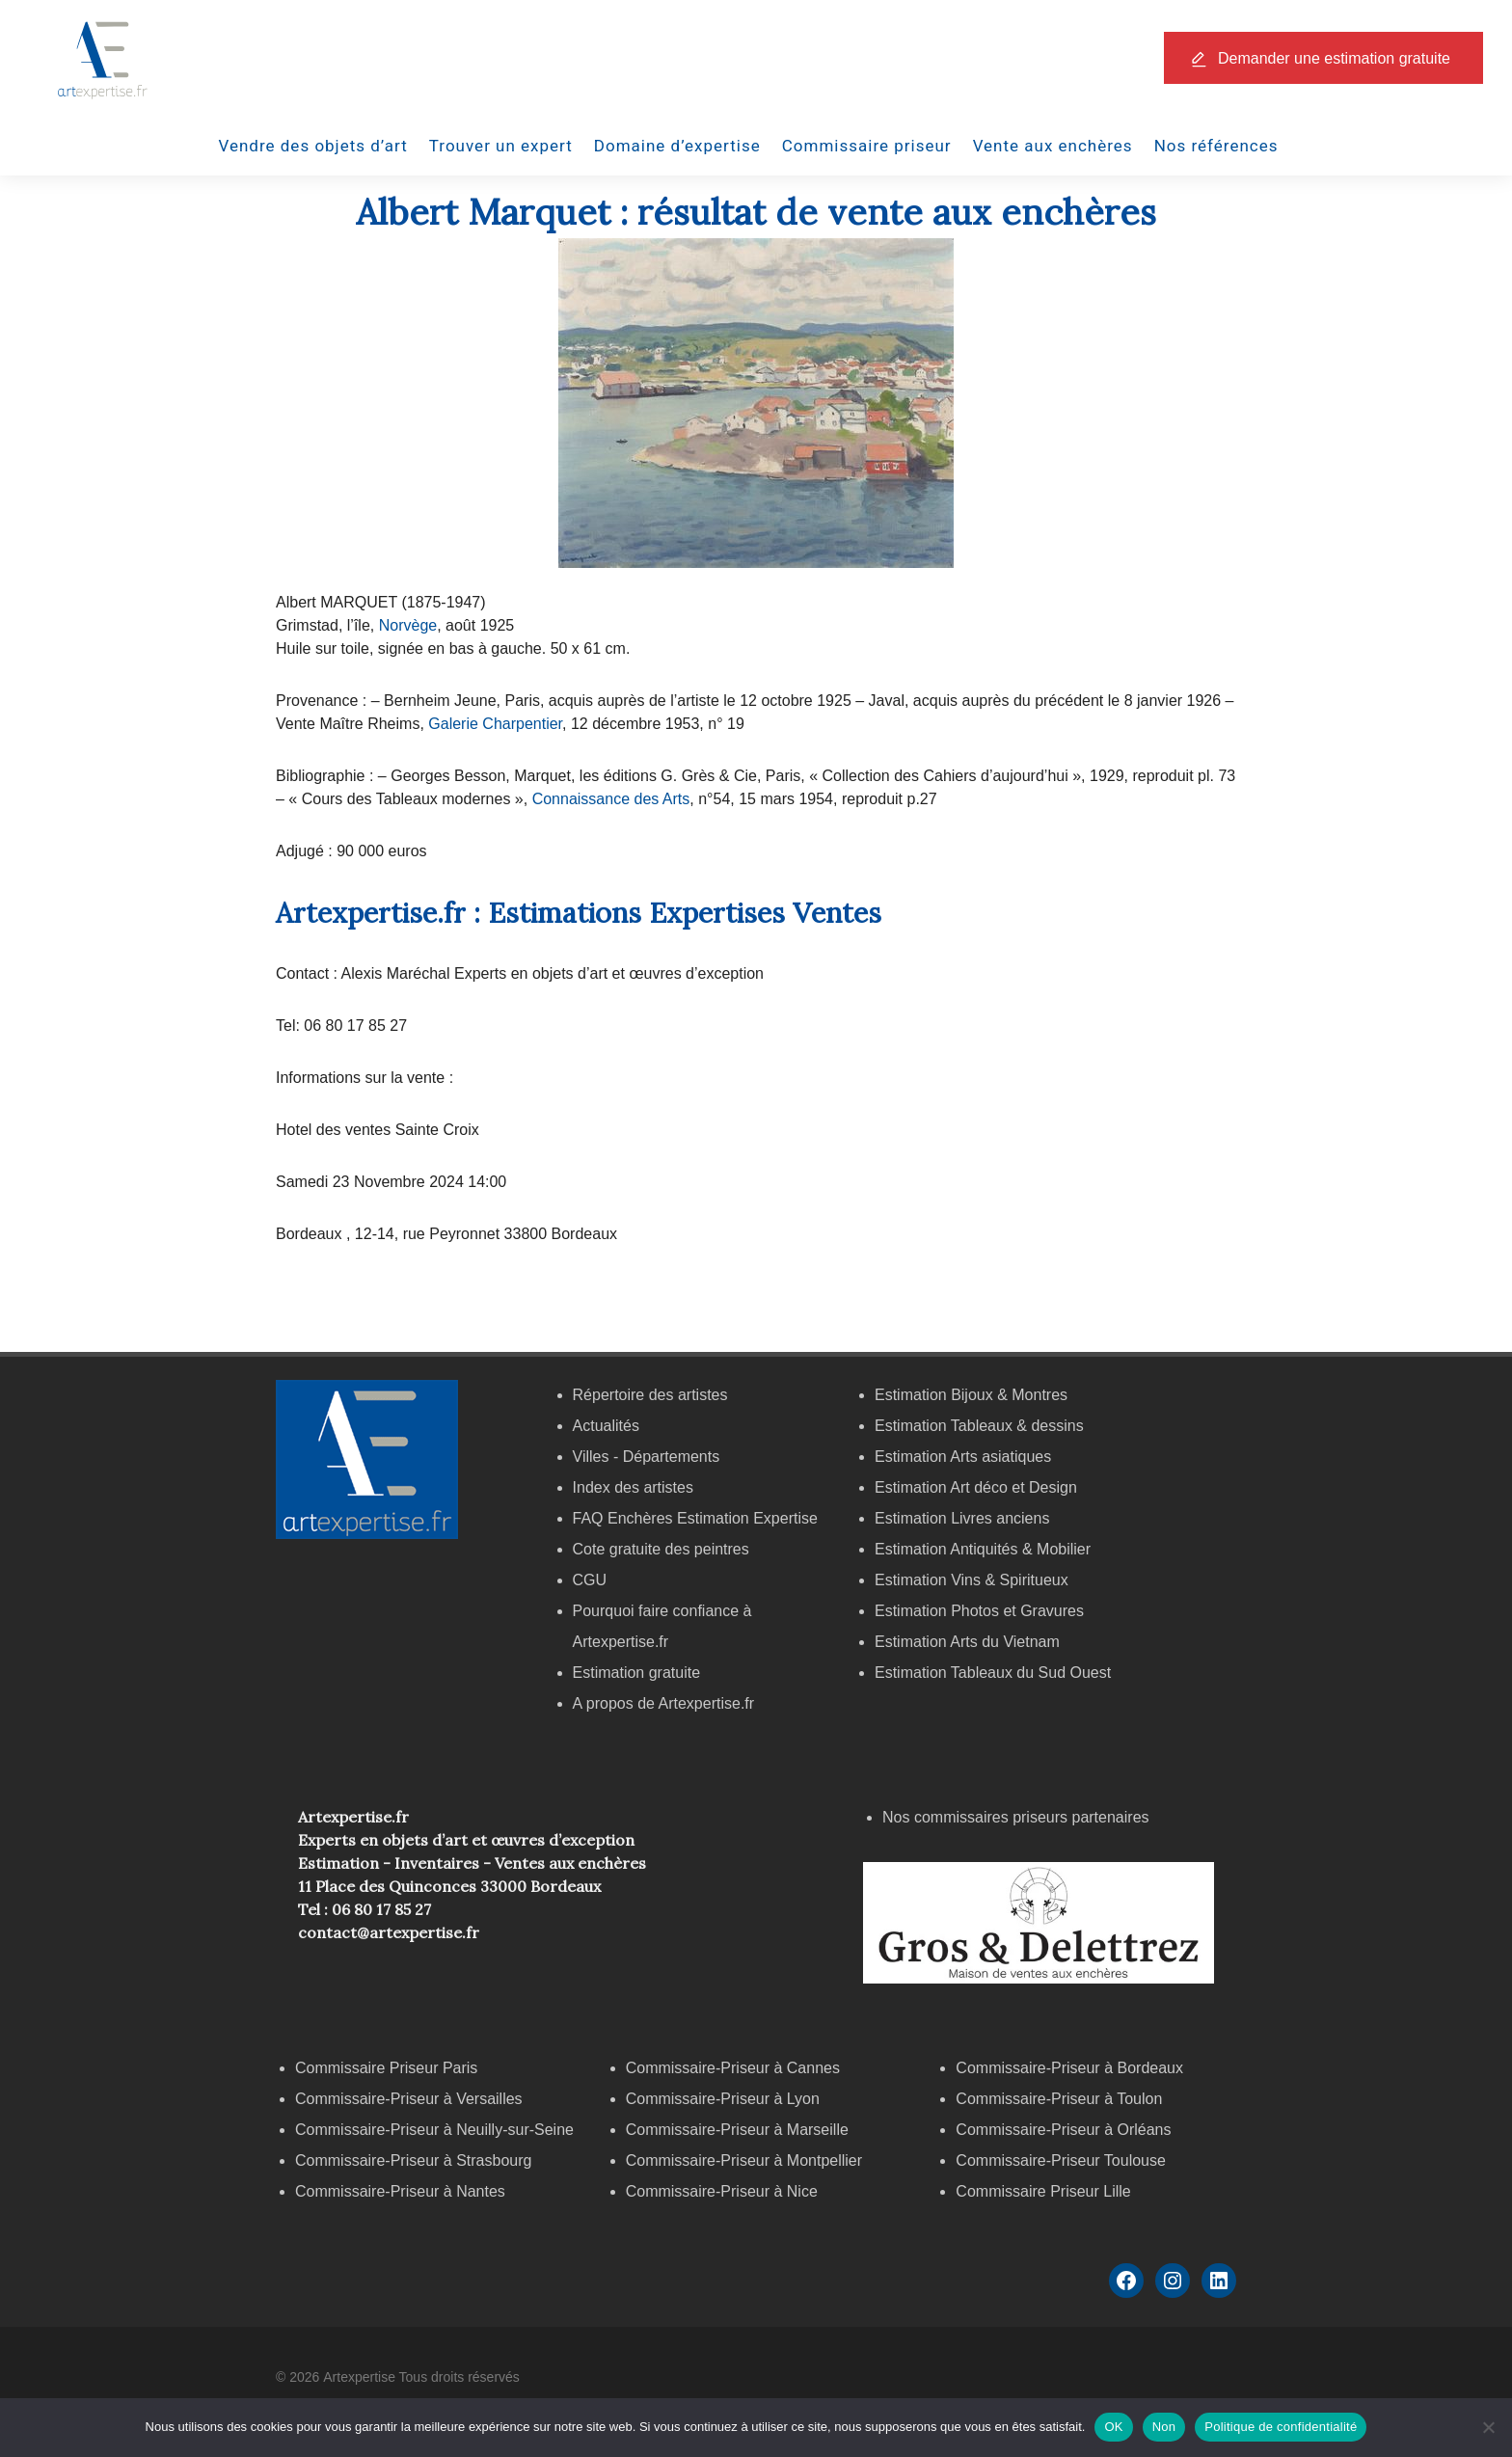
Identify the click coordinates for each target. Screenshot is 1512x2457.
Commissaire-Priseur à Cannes (735, 2068)
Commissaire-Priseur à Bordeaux (1069, 2068)
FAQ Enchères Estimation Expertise (695, 1518)
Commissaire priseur (867, 145)
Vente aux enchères (1053, 145)
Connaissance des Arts (608, 799)
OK (1113, 2426)
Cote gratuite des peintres (661, 1549)
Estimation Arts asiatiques (963, 1456)
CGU (590, 1580)
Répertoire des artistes (650, 1395)
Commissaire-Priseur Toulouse (1061, 2160)
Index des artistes (633, 1487)
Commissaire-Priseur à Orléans (1063, 2129)
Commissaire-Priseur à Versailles (409, 2099)
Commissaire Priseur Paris (386, 2068)
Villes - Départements (646, 1456)
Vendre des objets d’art (313, 145)
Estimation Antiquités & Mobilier (983, 1549)
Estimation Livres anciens (962, 1518)
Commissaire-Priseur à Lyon (723, 2099)
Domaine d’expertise (677, 145)
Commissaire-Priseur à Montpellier (744, 2160)
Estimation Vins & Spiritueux (971, 1580)
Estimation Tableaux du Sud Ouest (993, 1672)
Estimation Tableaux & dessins (979, 1426)
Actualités (606, 1426)
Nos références (1216, 145)
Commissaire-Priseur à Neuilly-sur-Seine (434, 2129)
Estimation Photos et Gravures (979, 1611)
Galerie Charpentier (495, 724)
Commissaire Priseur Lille (1043, 2191)
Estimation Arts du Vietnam (967, 1642)
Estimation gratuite (637, 1672)
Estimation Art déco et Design (976, 1487)
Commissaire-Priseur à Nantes (400, 2191)
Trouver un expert (501, 145)
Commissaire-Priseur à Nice (722, 2191)
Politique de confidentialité (1280, 2426)
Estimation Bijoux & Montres (971, 1395)
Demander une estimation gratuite (1334, 58)
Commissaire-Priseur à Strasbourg (415, 2160)
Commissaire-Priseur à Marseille (737, 2129)
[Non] (1488, 2427)
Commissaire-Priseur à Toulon (1059, 2099)
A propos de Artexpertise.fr (664, 1703)
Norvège (405, 625)
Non (1164, 2426)
